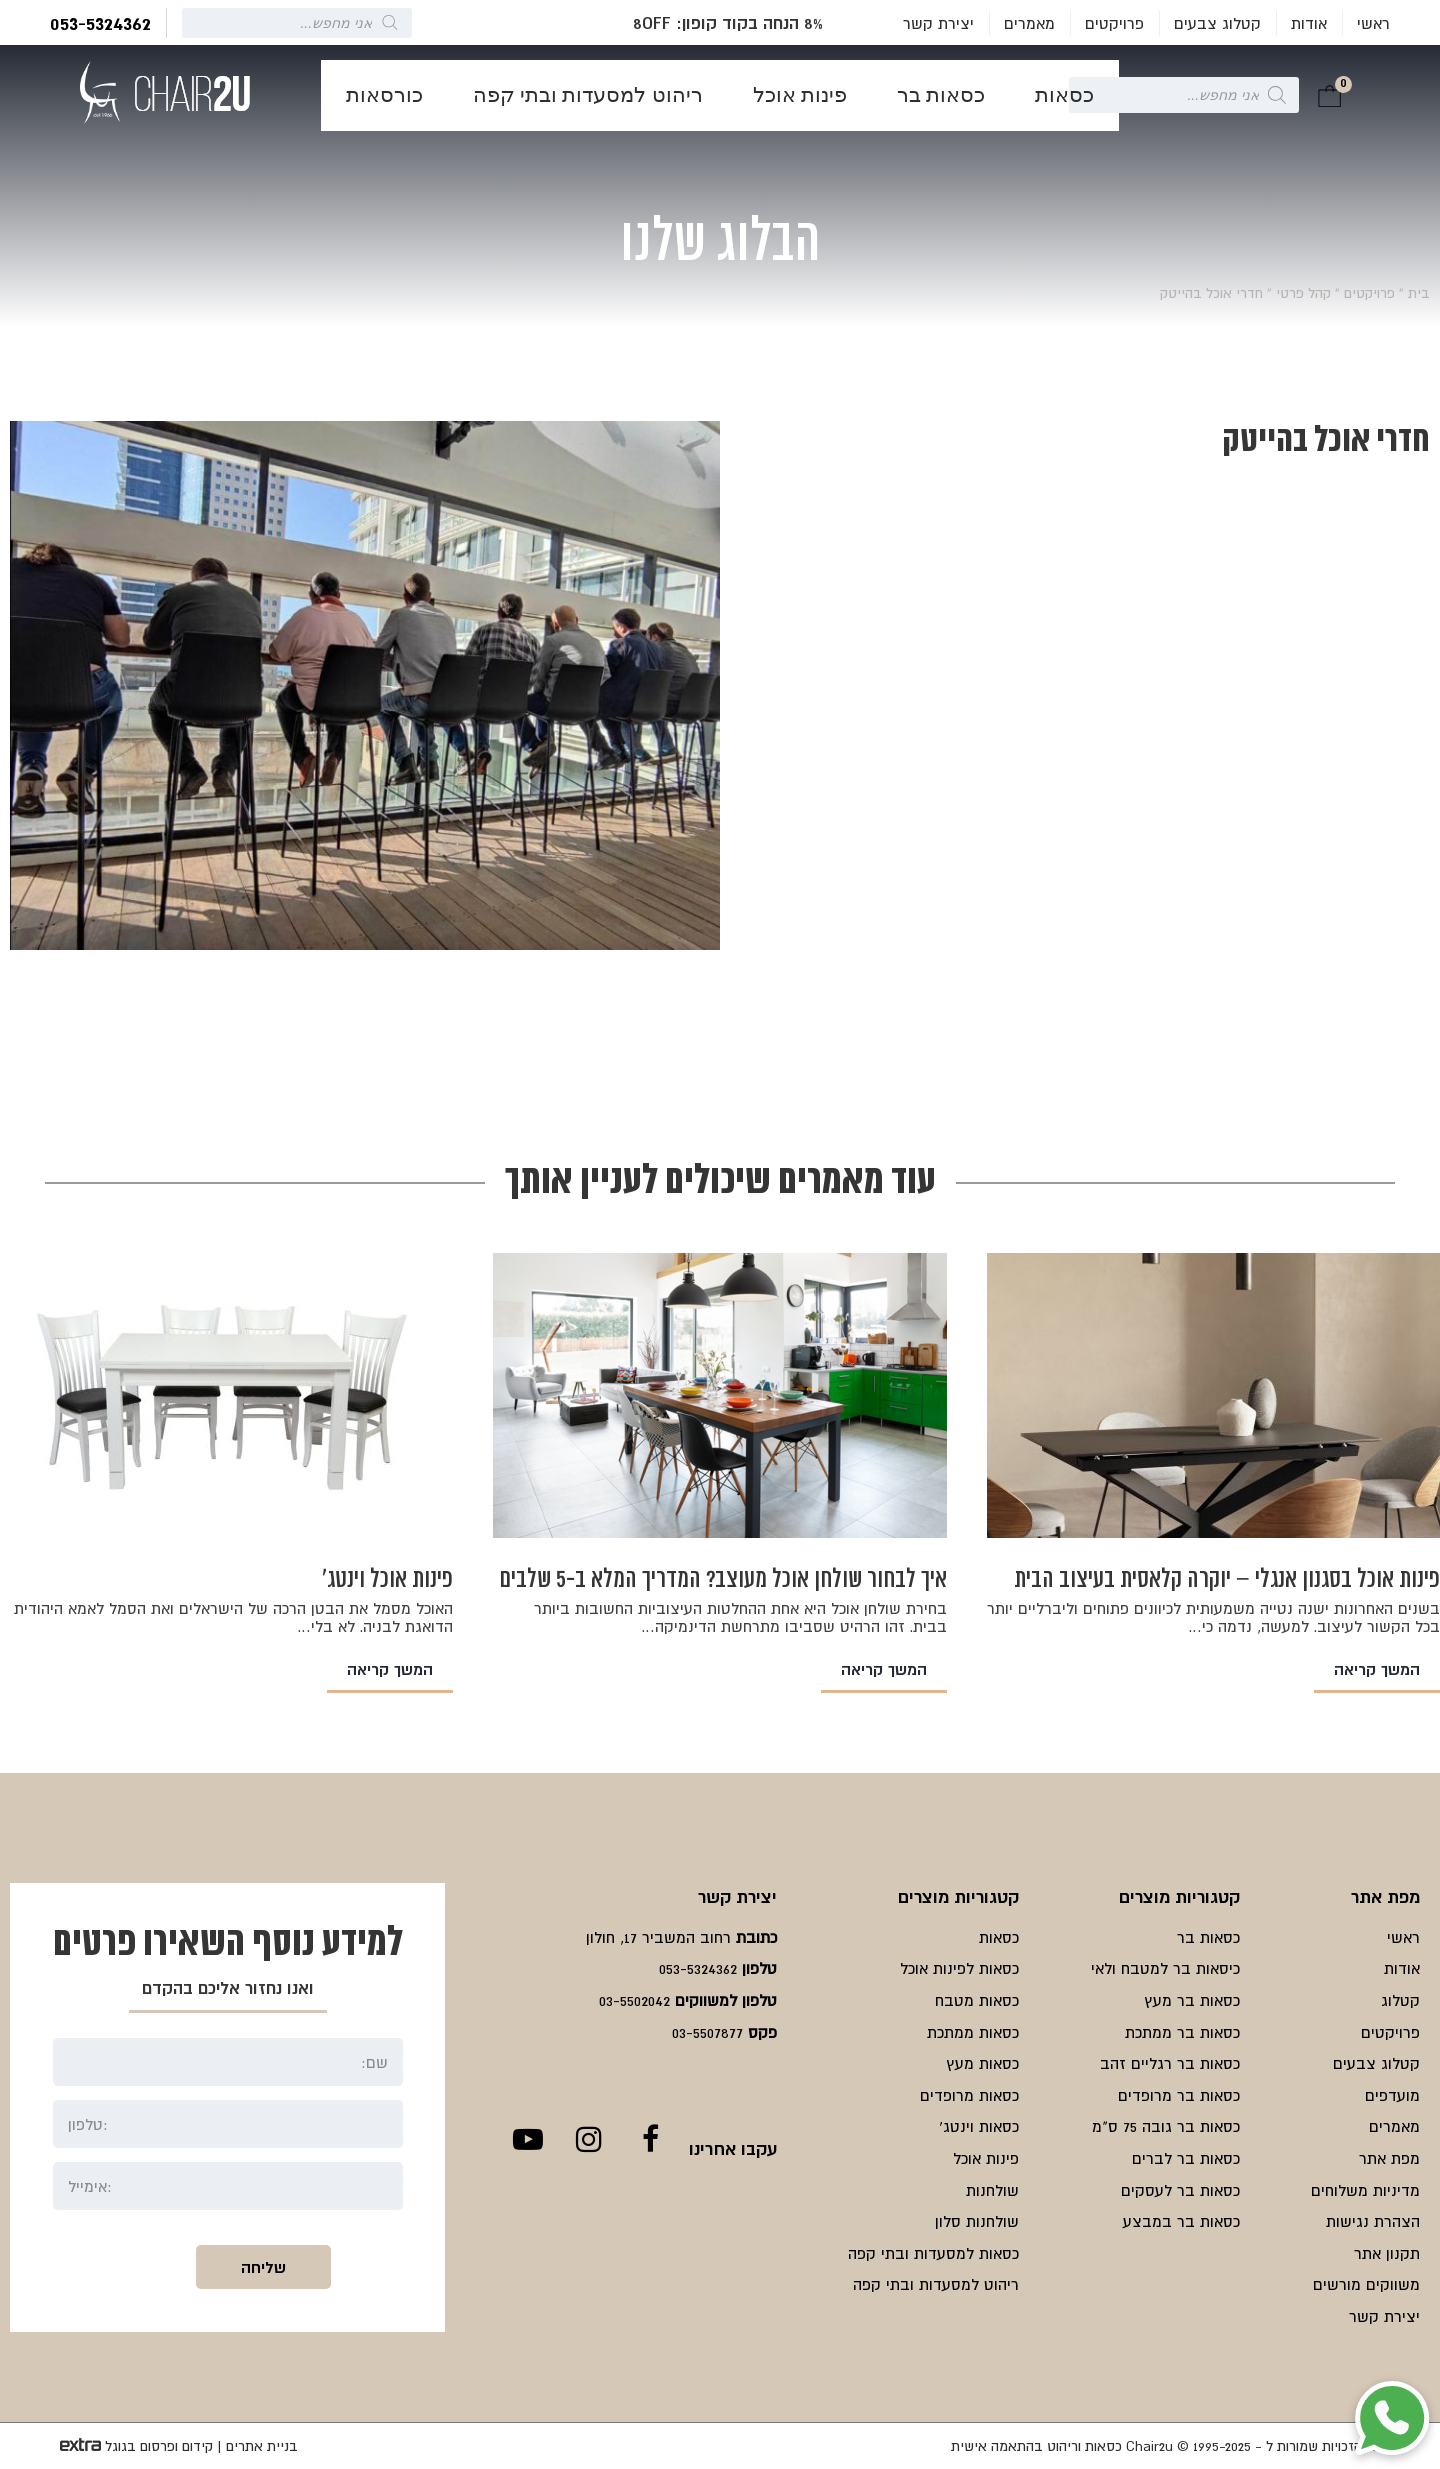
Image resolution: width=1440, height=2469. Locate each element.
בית (1419, 293)
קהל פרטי (1303, 293)
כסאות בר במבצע (1181, 2221)
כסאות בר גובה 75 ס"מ (1166, 2126)
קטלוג (1400, 2000)
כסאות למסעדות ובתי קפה (933, 2253)
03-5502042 (634, 2000)
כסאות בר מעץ (1192, 2000)
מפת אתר (1389, 2158)
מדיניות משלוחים (1365, 2190)
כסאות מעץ (982, 2063)
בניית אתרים (262, 2446)
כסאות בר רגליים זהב (1170, 2063)
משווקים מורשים (1366, 2284)
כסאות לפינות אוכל (959, 1968)
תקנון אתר (1387, 2253)
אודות (1309, 23)
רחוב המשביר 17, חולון (658, 1937)
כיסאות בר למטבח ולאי (1165, 1968)
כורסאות (384, 95)
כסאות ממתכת (973, 2032)
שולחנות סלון (977, 2221)
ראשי (1373, 23)
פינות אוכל (800, 95)
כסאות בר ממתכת (1182, 2032)
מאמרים (1029, 23)
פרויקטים (1114, 23)
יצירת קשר (938, 23)
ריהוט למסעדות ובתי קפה (588, 95)
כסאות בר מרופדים (1179, 2095)
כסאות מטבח (977, 2000)
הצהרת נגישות (1373, 2221)
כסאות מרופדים (969, 2095)
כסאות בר (941, 95)
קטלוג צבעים (1217, 23)
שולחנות (992, 2190)
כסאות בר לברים (1186, 2158)
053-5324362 (100, 23)
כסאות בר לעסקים (1180, 2190)
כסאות (1064, 95)
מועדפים (1392, 2095)
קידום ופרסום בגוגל (159, 2446)
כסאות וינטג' (979, 2126)
